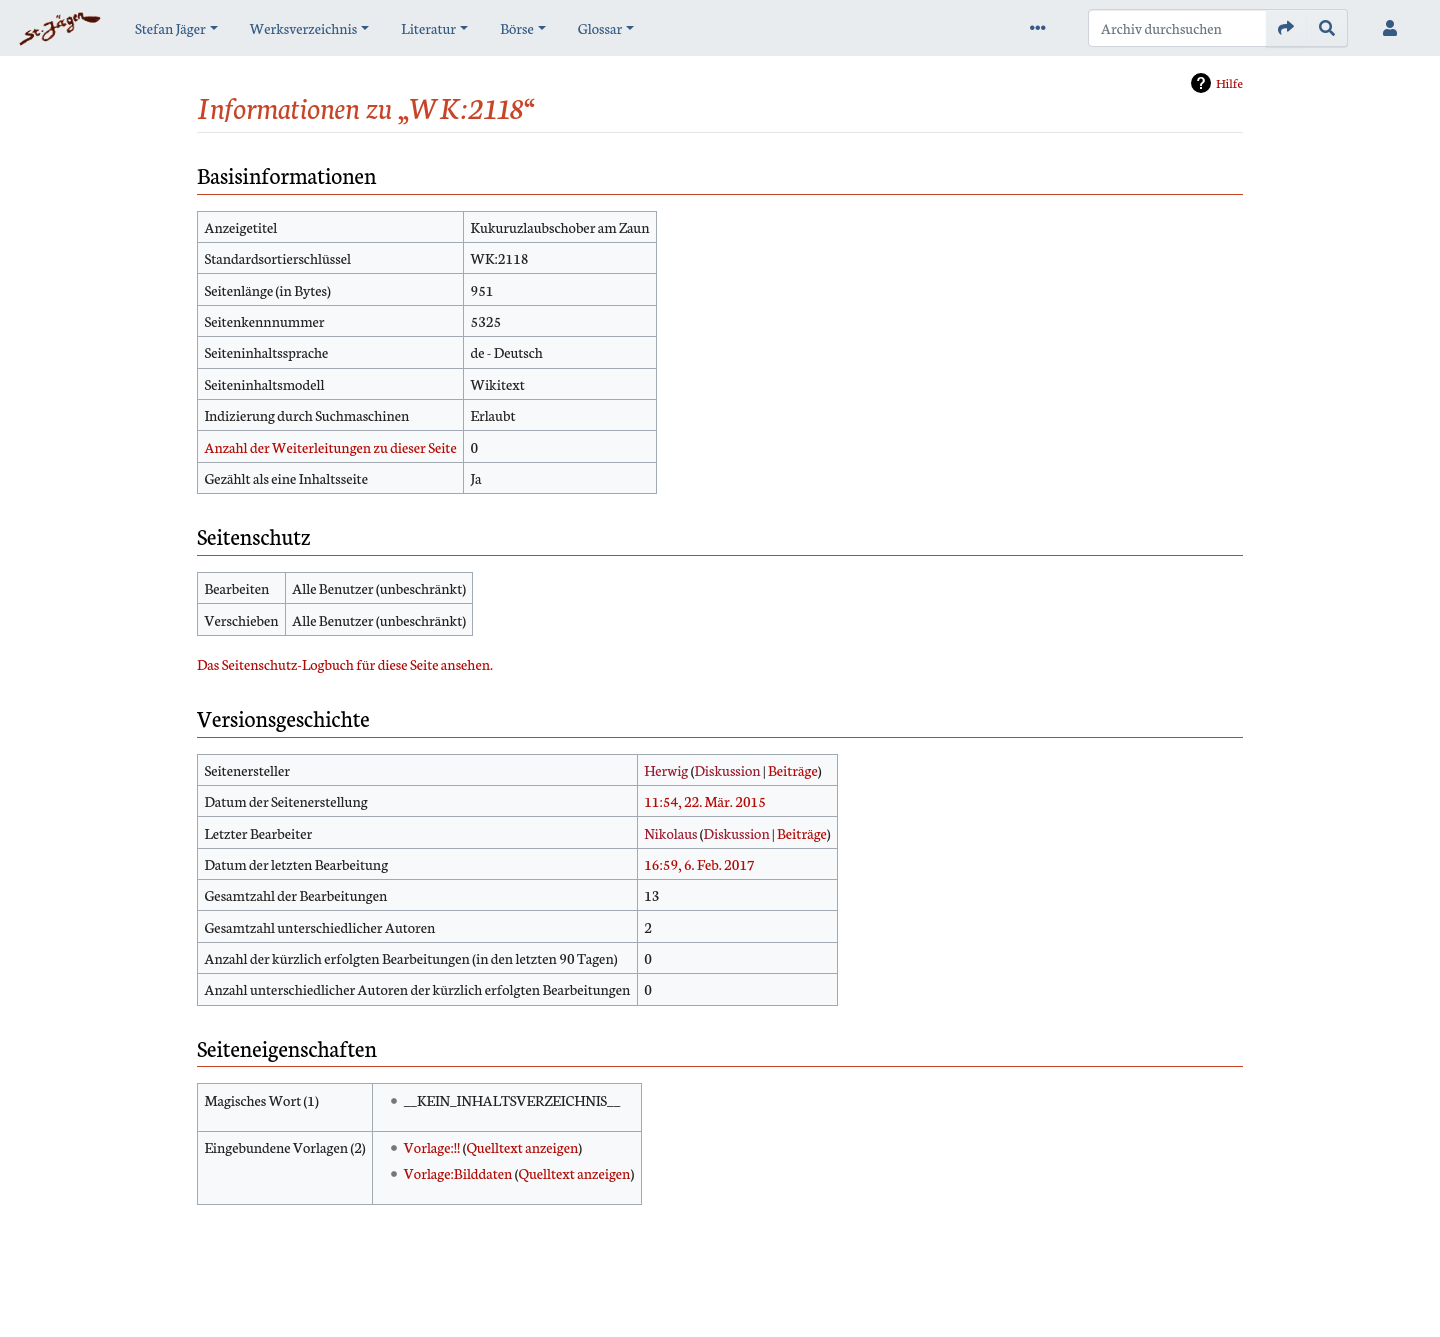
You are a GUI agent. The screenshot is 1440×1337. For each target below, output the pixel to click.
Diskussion (727, 770)
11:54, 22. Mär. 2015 (705, 801)
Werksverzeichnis (303, 28)
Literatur (428, 28)
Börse (517, 28)
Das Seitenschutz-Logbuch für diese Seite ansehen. (345, 664)
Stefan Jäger (170, 28)
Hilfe (1229, 82)
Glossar (600, 28)
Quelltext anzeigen (522, 1147)
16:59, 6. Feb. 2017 (699, 864)
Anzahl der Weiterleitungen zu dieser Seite (330, 447)
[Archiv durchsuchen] (1177, 28)
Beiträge (793, 770)
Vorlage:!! (432, 1147)
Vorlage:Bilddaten (458, 1173)
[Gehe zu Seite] (1286, 28)
